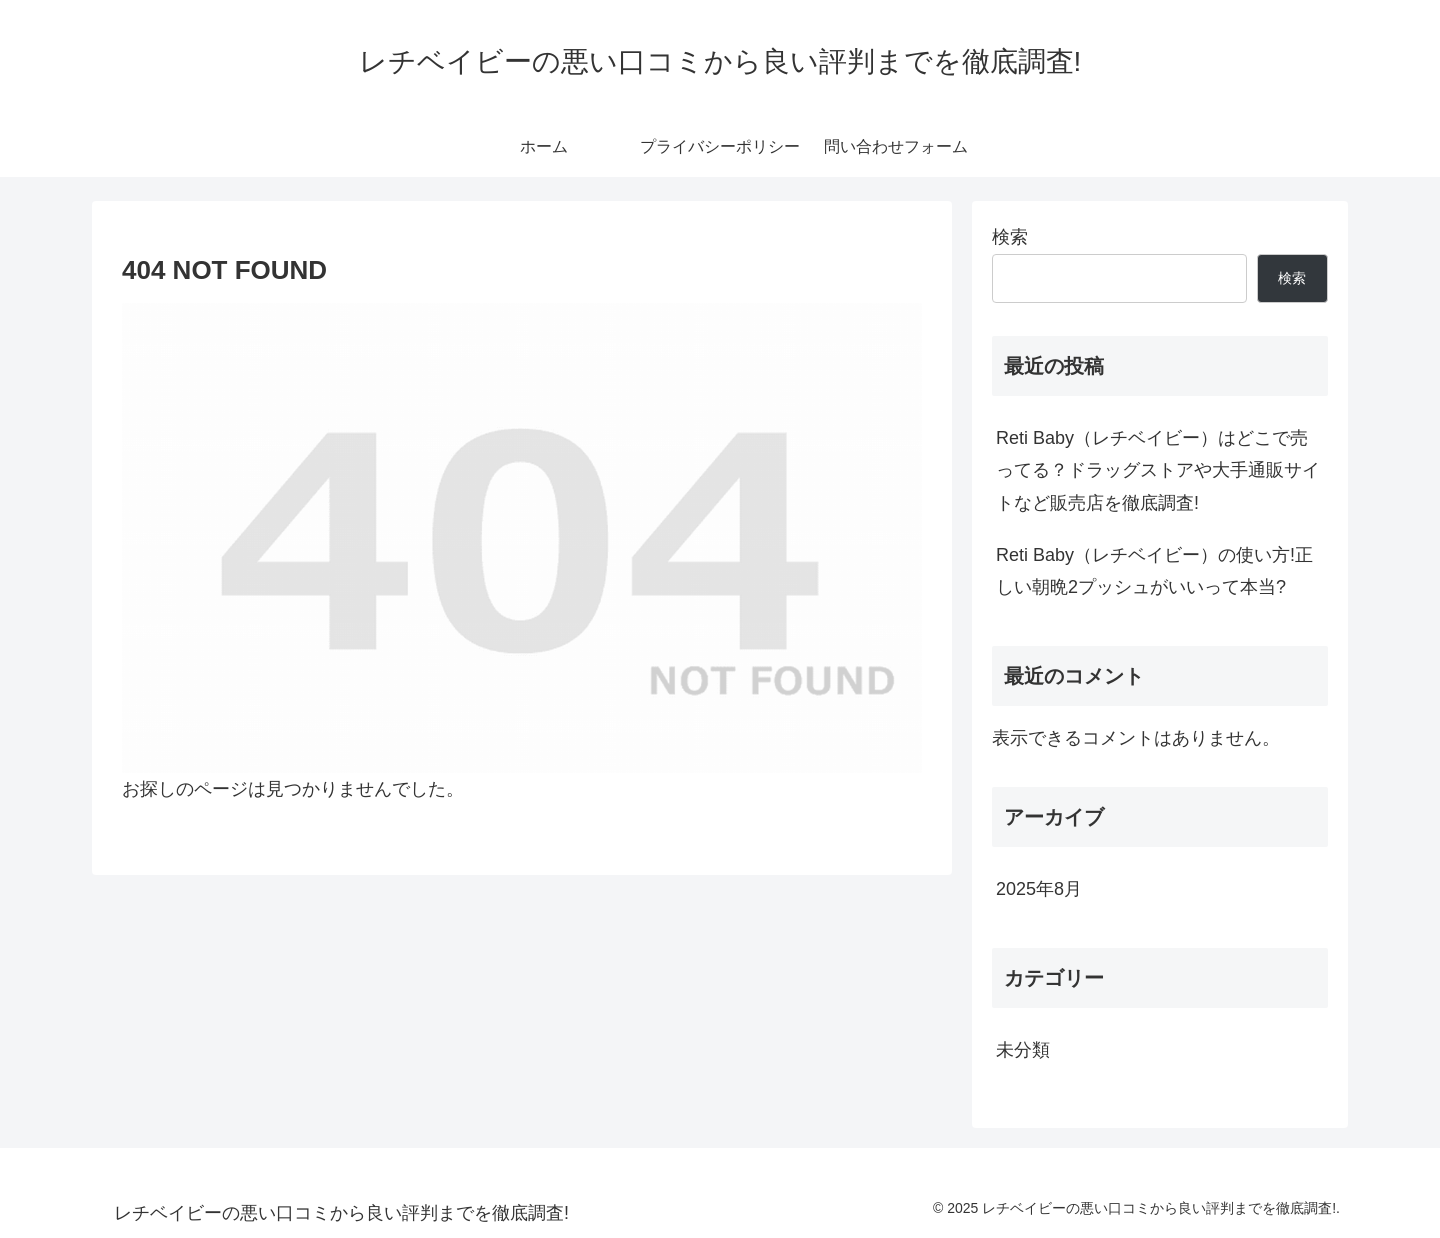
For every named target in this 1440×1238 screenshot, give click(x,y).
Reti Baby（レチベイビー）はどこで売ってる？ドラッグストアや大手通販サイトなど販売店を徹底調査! (1158, 470)
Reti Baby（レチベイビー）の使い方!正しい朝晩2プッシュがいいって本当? (1154, 571)
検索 (1010, 237)
